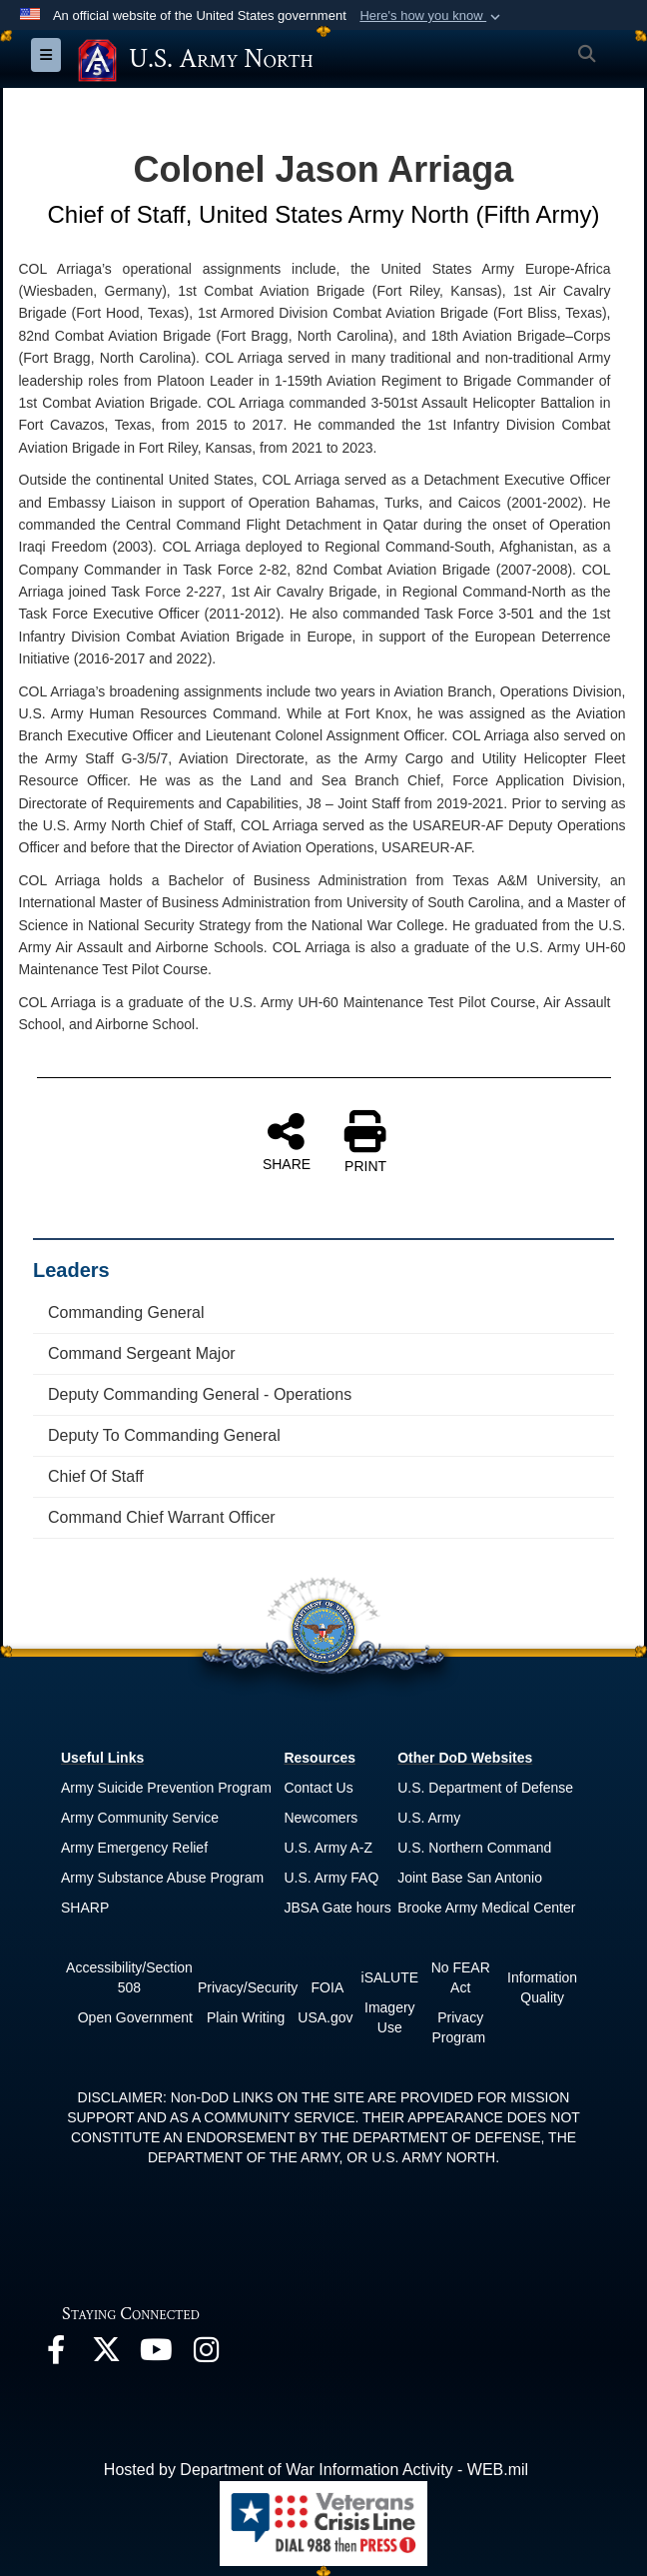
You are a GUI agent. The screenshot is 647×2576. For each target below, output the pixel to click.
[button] (431, 16)
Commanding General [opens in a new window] (126, 1312)
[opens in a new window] (56, 2354)
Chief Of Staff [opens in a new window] (96, 1476)
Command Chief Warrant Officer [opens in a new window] (162, 1517)
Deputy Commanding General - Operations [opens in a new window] (199, 1394)
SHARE (287, 1141)
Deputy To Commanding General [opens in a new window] (164, 1435)
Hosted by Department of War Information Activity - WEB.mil (316, 2469)
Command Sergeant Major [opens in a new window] (142, 1353)
